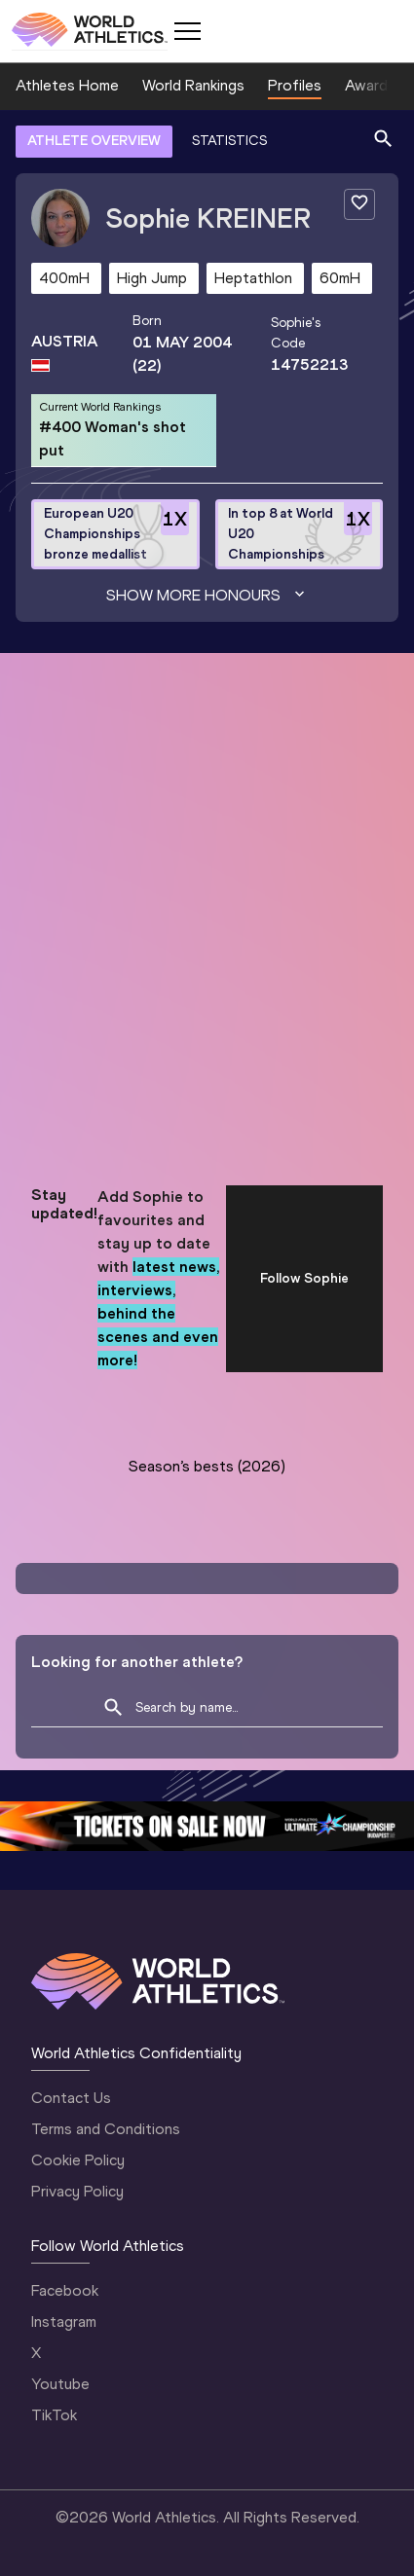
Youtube (60, 2384)
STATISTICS (229, 140)
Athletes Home (67, 85)
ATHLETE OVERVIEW (94, 140)
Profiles (294, 85)
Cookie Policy (78, 2160)
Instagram (63, 2321)
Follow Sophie (304, 1278)
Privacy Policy (77, 2191)
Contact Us (71, 2097)
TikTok (54, 2415)
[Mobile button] (187, 31)
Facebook (64, 2290)
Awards (370, 85)
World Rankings (193, 85)
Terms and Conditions (105, 2129)
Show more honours (207, 595)
